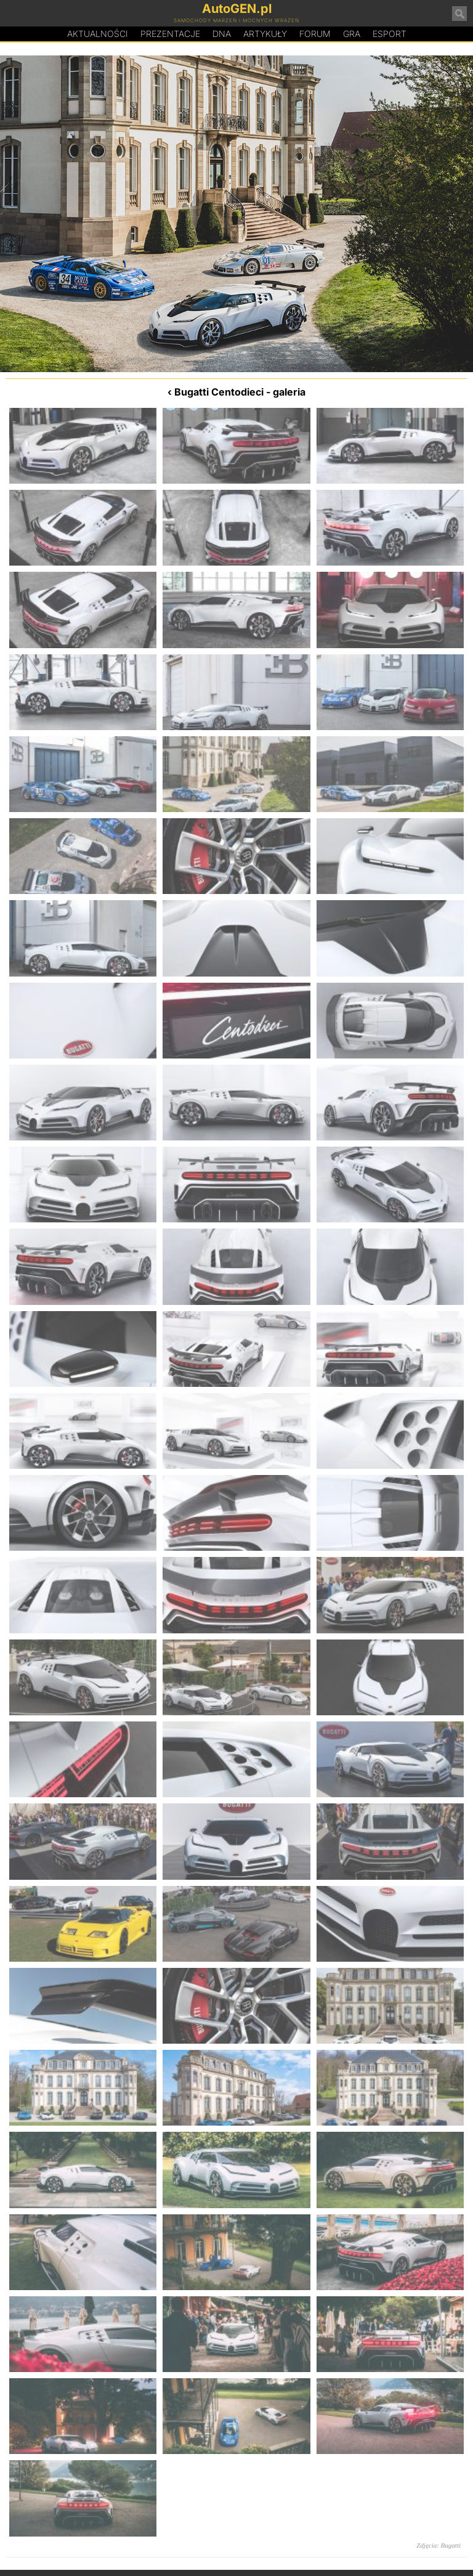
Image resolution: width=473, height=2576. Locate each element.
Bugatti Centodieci (219, 392)
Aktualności (97, 33)
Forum (315, 33)
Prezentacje (170, 33)
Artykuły (265, 33)
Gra (351, 33)
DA (221, 33)
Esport (389, 33)
